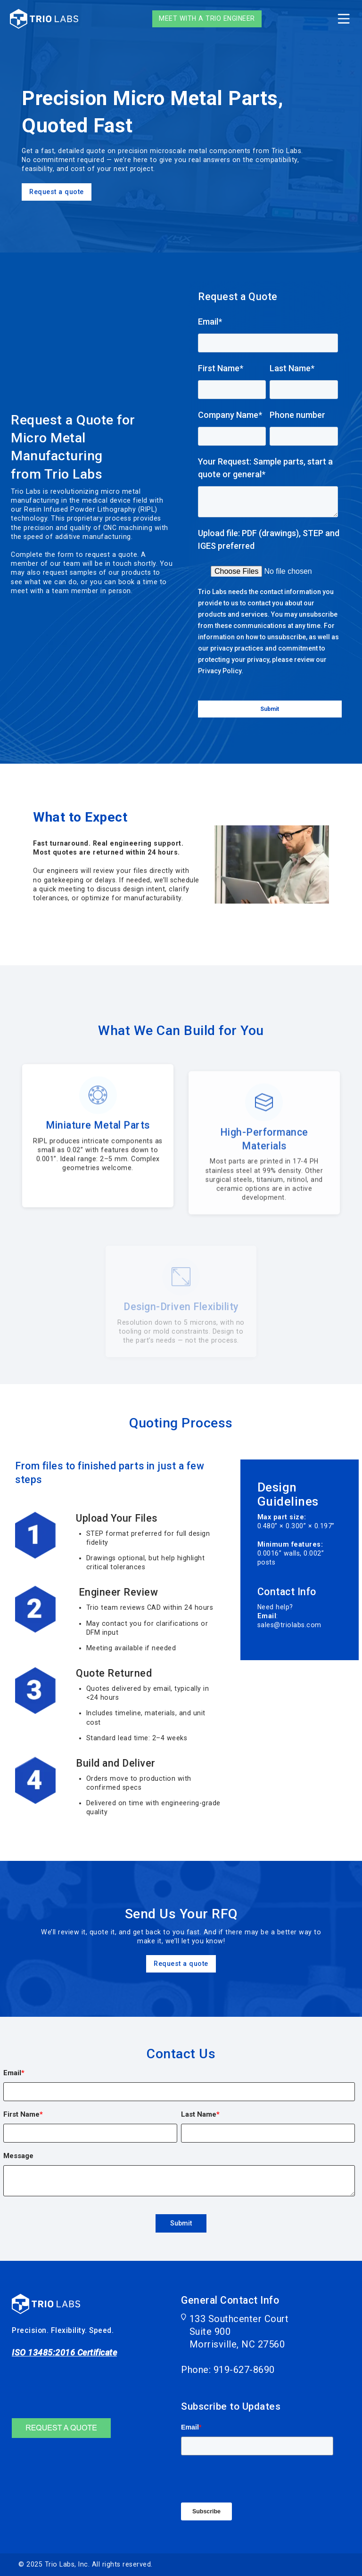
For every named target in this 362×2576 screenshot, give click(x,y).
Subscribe (206, 2511)
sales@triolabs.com (289, 1625)
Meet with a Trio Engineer (207, 18)
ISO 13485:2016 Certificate (64, 2352)
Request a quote (56, 202)
